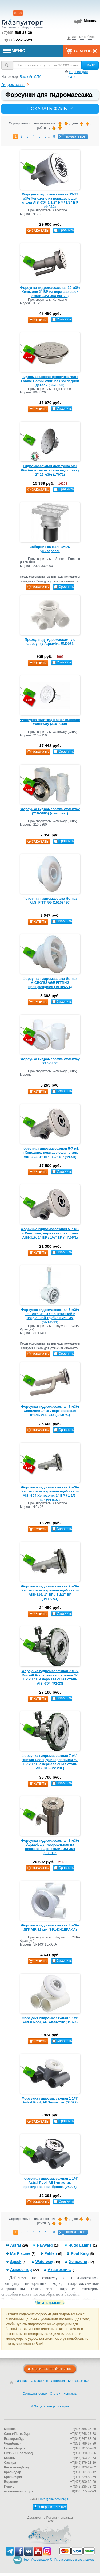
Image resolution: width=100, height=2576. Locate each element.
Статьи (55, 2393)
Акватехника (59, 2270)
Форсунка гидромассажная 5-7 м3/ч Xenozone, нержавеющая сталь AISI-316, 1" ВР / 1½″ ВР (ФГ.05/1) (50, 1233)
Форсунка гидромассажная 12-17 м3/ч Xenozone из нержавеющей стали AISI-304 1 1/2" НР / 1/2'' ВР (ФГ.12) (50, 200)
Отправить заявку (50, 2507)
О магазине (39, 2381)
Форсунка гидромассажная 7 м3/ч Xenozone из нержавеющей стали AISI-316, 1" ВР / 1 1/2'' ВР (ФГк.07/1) (50, 1592)
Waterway (44, 2262)
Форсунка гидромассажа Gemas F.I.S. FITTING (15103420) (49, 900)
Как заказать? (78, 2381)
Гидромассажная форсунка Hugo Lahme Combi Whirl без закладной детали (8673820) (50, 381)
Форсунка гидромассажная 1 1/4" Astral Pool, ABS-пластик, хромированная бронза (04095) (50, 2182)
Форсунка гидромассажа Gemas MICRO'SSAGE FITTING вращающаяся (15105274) (49, 983)
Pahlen (50, 2253)
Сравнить (64, 230)
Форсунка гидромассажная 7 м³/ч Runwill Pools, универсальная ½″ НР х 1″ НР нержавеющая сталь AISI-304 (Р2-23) (50, 1677)
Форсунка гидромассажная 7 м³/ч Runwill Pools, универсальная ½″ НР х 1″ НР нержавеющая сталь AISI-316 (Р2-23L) (50, 1762)
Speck (15, 2262)
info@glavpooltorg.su (55, 2499)
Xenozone (78, 2262)
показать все (75, 136)
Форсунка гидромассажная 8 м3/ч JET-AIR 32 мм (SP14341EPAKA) (50, 1927)
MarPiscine (20, 2253)
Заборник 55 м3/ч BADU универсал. (50, 549)
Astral (15, 2245)
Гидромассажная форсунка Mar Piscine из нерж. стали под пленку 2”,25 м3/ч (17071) (50, 470)
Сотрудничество (35, 2393)
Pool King (80, 2253)
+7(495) (16, 33)
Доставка (58, 2381)
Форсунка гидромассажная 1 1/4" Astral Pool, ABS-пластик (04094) (50, 2020)
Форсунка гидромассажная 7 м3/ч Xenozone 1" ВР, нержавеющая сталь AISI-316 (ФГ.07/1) (50, 1411)
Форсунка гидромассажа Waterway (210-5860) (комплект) (50, 811)
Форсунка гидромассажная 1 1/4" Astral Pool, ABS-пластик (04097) (50, 2100)
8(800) (18, 40)
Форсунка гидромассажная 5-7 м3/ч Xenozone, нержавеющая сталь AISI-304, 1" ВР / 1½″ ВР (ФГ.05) (50, 1153)
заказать (38, 231)
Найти (90, 65)
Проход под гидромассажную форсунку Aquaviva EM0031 (50, 642)
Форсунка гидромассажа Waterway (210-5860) (50, 1061)
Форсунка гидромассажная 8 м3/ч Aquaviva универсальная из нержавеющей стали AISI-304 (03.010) (50, 1847)
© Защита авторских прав (50, 2406)
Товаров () (81, 50)
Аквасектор (21, 2270)
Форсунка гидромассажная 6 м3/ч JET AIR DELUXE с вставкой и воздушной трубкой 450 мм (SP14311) (50, 1316)
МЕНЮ (14, 51)
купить (37, 320)
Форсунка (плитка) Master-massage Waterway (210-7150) (50, 722)
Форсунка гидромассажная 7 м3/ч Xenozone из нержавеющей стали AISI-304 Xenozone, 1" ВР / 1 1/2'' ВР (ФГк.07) (50, 1493)
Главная (21, 2381)
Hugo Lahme (80, 2245)
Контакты (70, 2393)
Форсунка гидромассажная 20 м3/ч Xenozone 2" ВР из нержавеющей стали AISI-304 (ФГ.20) (50, 292)
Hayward (45, 2245)
